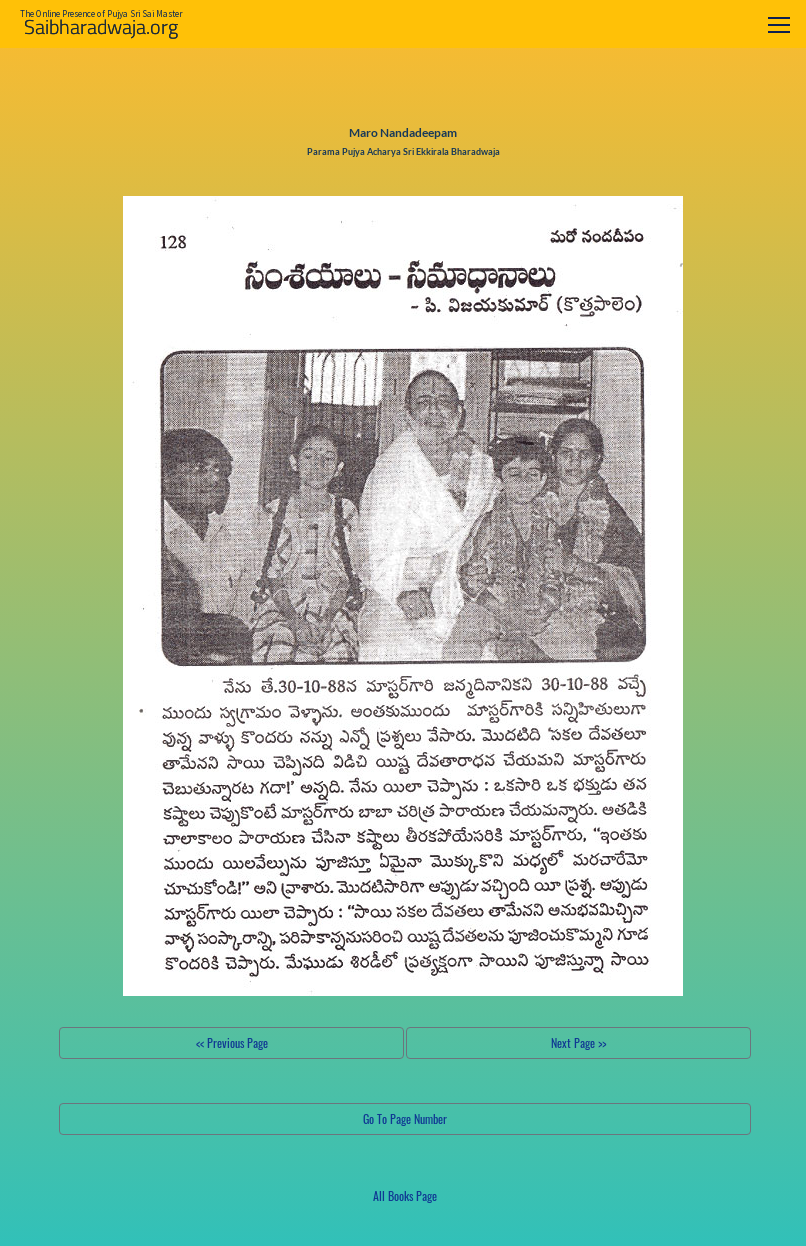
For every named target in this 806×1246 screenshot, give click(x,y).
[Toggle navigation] (779, 24)
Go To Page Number (405, 1118)
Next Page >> (578, 1042)
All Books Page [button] (405, 1195)
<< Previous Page (232, 1042)
